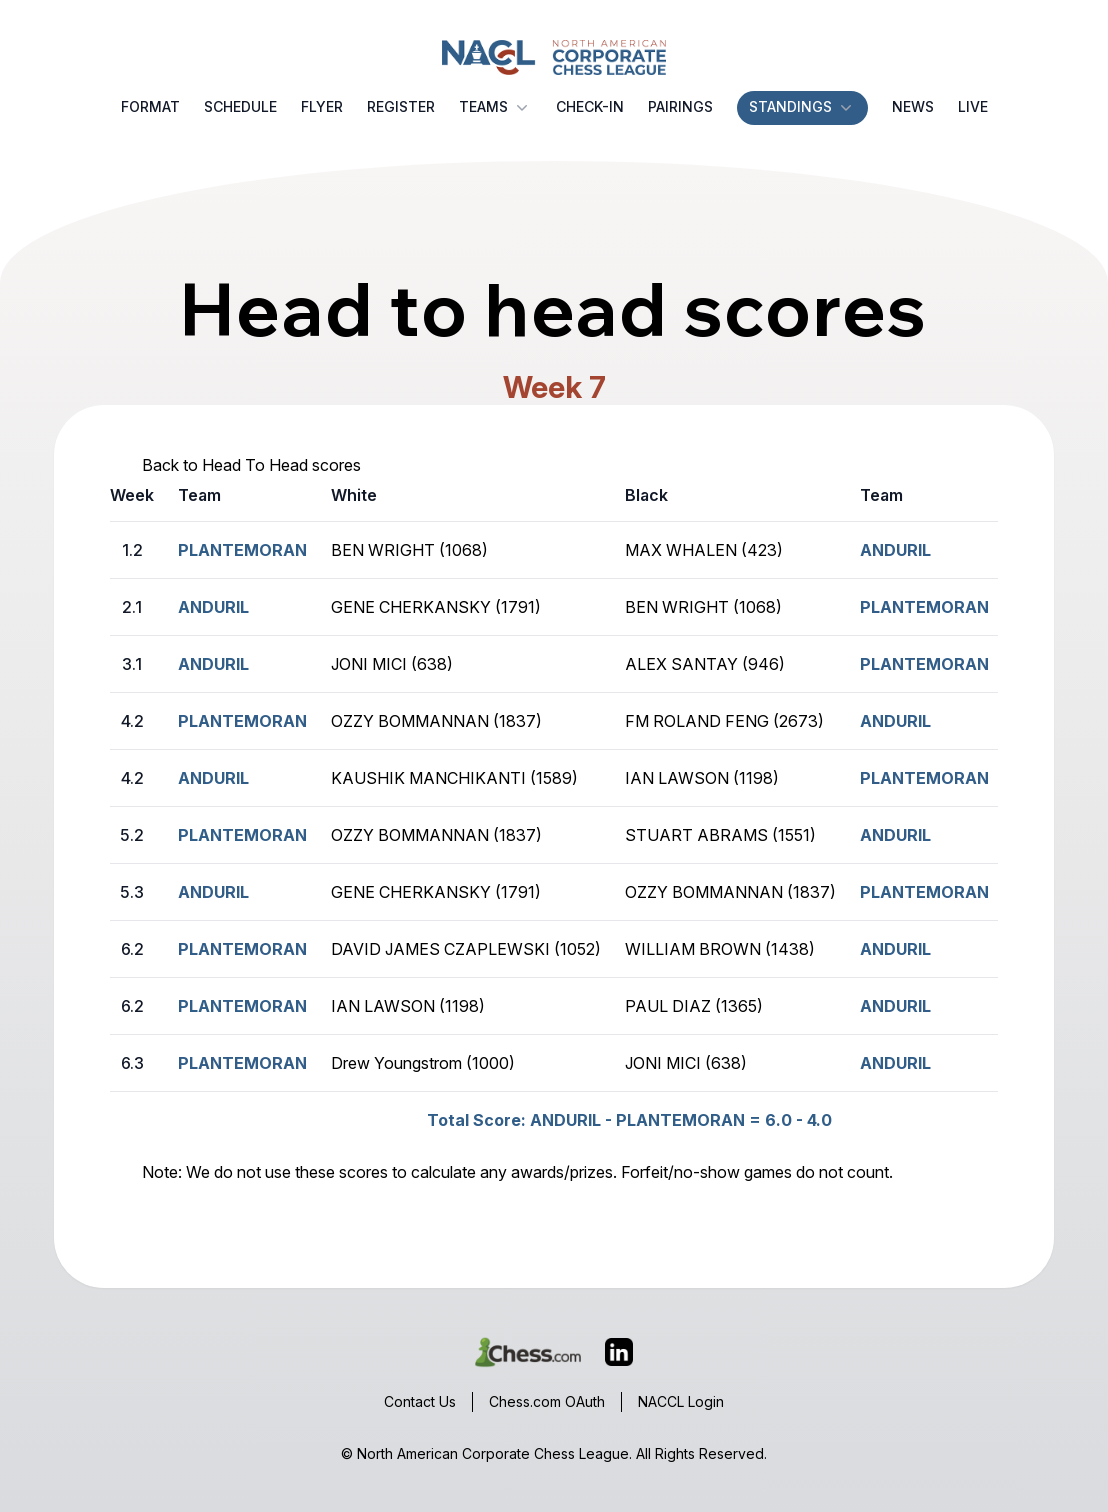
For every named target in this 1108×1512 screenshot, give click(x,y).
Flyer (322, 106)
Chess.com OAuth (547, 1401)
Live (973, 106)
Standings (802, 107)
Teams (495, 107)
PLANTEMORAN (924, 607)
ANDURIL (895, 550)
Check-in (590, 106)
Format (150, 106)
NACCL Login (681, 1401)
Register (401, 106)
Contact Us (420, 1401)
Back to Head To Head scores (251, 465)
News (913, 106)
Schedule (240, 106)
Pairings (680, 106)
